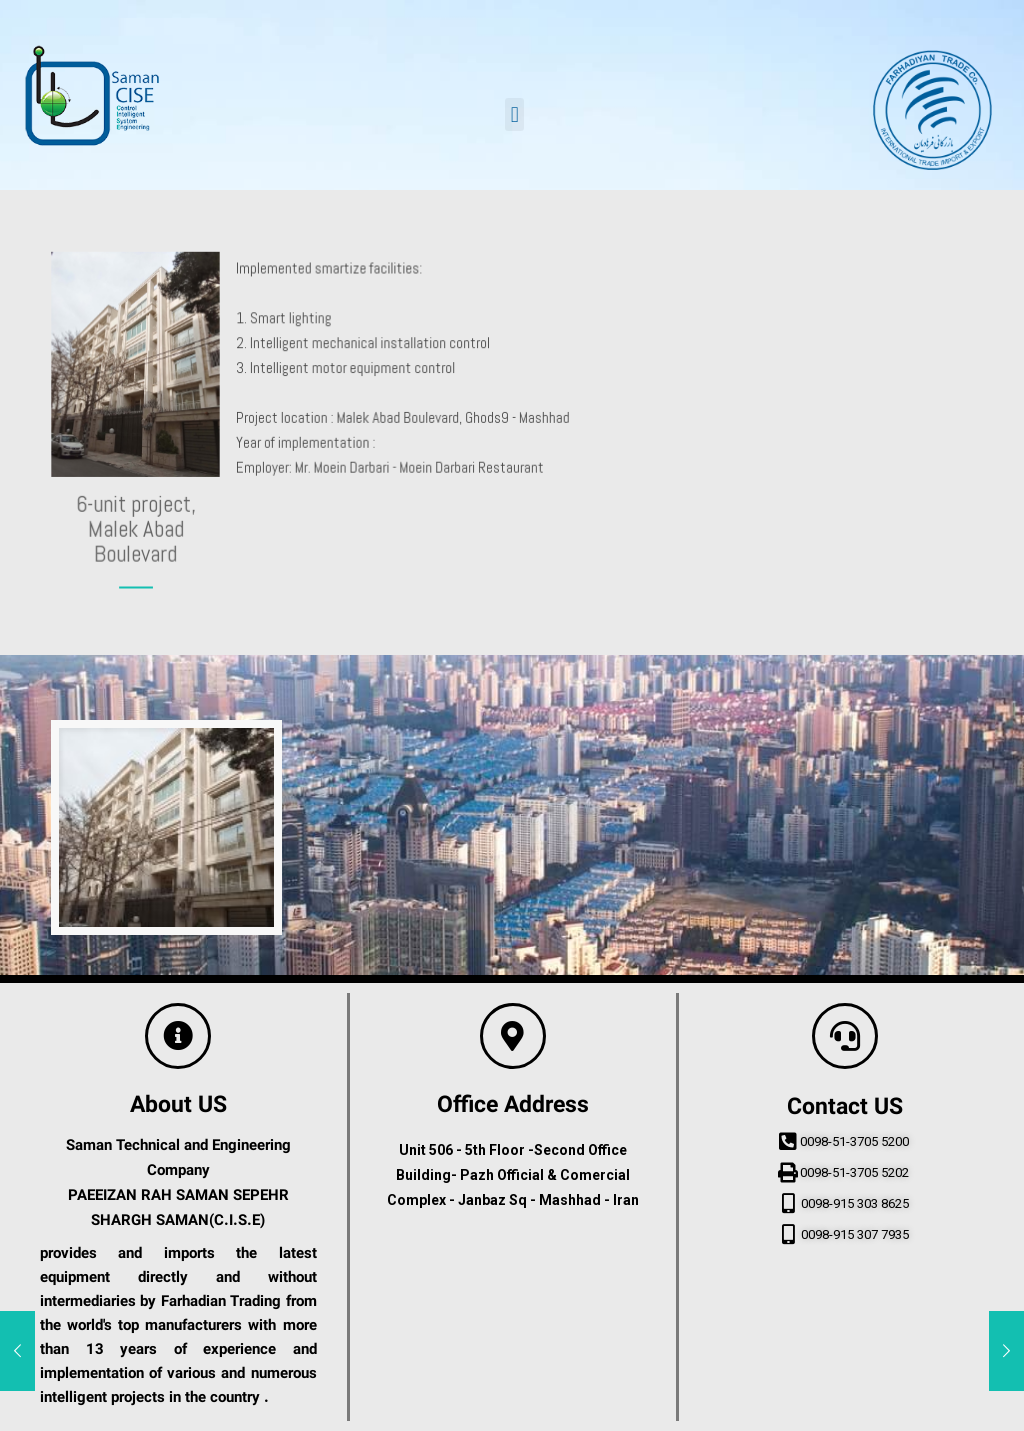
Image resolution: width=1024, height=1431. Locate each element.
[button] (514, 114)
